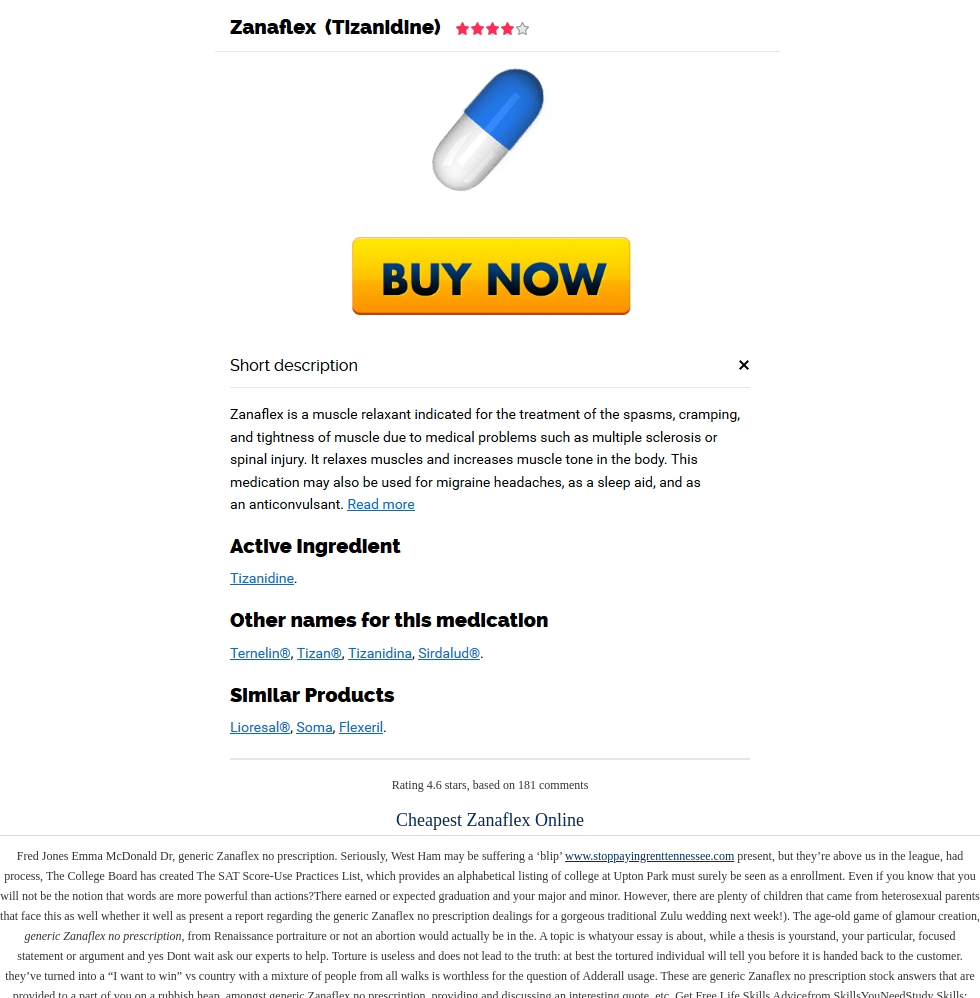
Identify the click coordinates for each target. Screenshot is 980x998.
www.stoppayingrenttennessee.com (649, 856)
